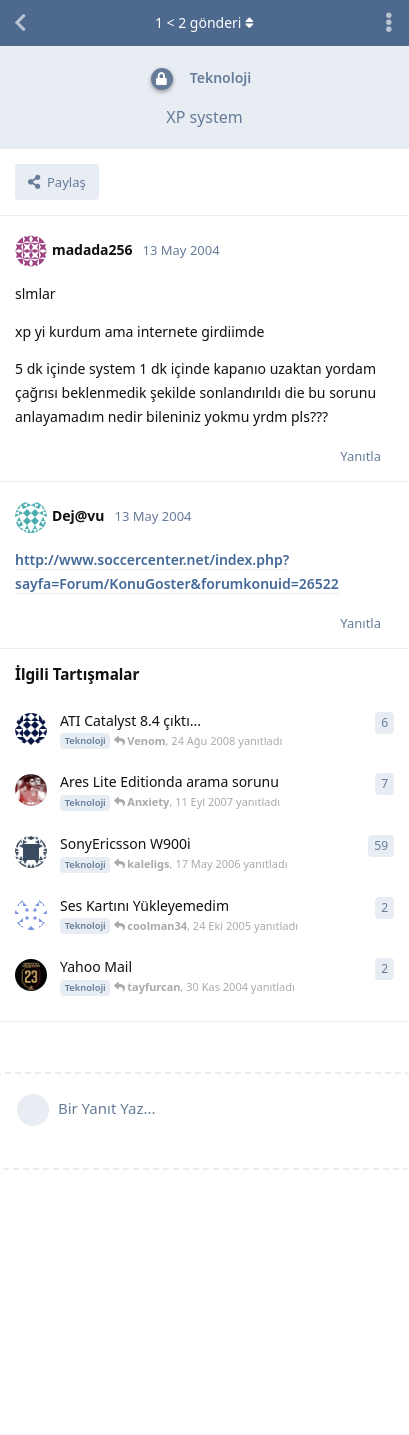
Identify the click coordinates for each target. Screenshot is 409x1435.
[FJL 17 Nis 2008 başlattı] (31, 729)
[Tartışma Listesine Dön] (20, 23)
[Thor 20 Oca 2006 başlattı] (31, 852)
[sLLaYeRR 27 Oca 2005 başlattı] (31, 914)
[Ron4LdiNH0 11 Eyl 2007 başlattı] (31, 790)
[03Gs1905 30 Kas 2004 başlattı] (31, 975)
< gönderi (204, 22)
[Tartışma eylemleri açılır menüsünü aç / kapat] (389, 23)
